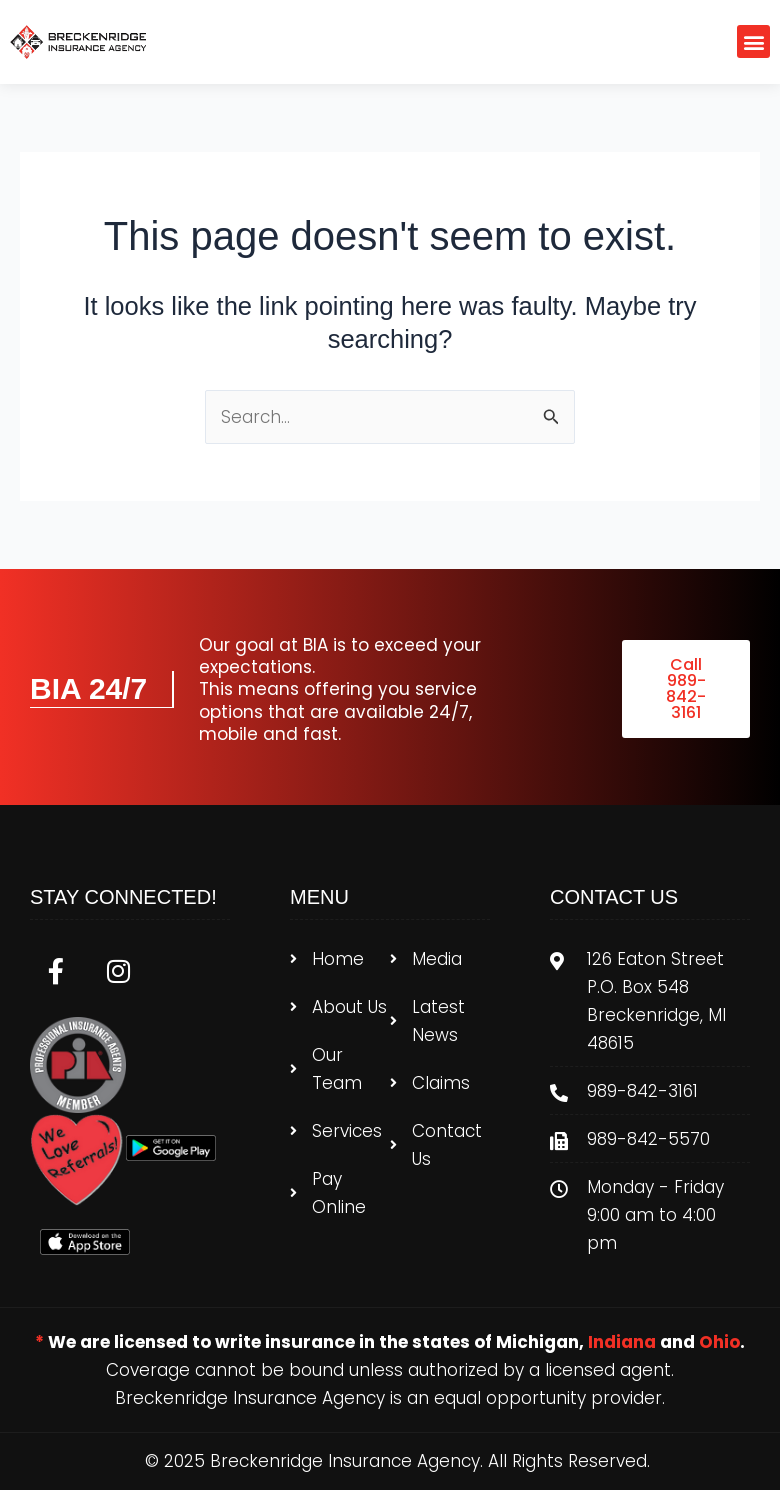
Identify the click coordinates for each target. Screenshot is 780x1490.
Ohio (719, 1342)
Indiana (622, 1342)
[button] (753, 41)
